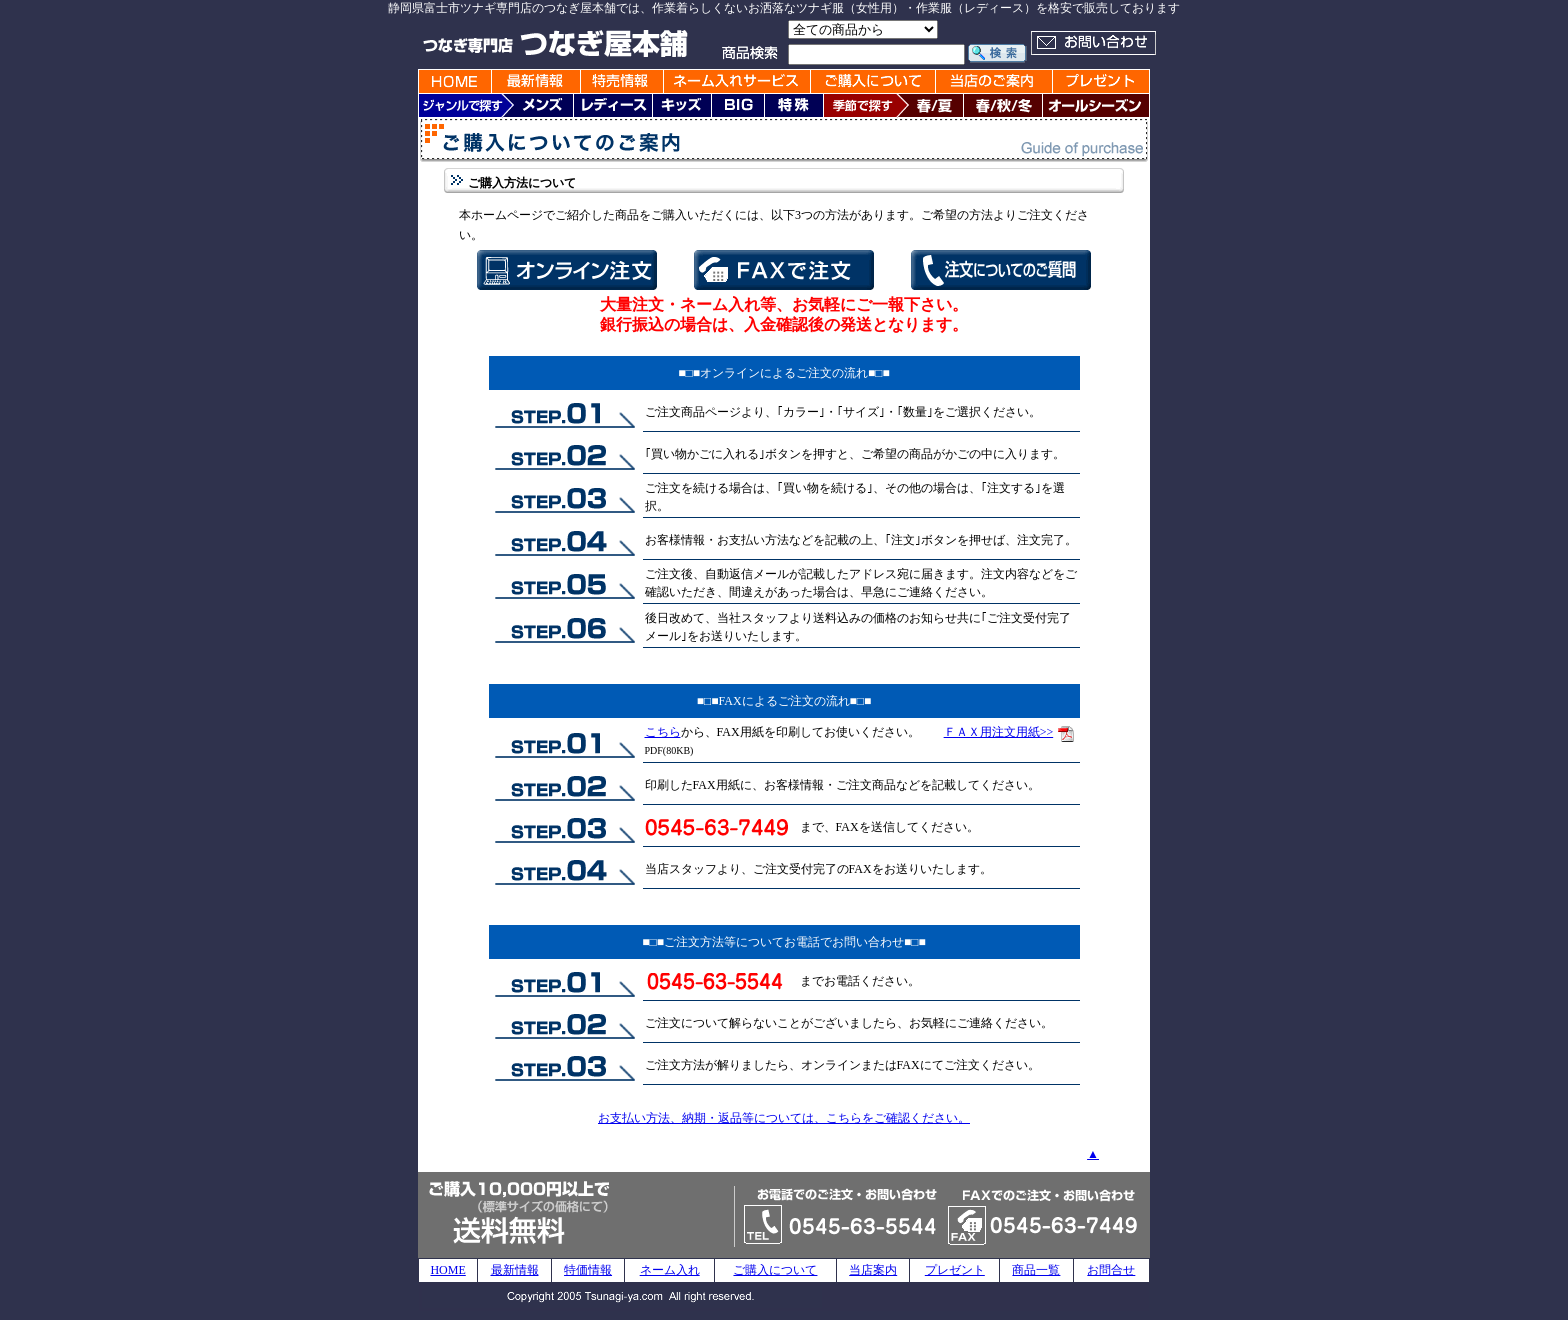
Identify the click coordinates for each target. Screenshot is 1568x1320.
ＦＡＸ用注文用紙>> (999, 732)
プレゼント (955, 1270)
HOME (447, 1270)
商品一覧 (1036, 1270)
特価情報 (588, 1270)
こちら (663, 732)
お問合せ (1111, 1270)
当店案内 (873, 1270)
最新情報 (515, 1270)
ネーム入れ (670, 1270)
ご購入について (775, 1270)
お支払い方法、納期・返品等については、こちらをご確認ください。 (784, 1118)
